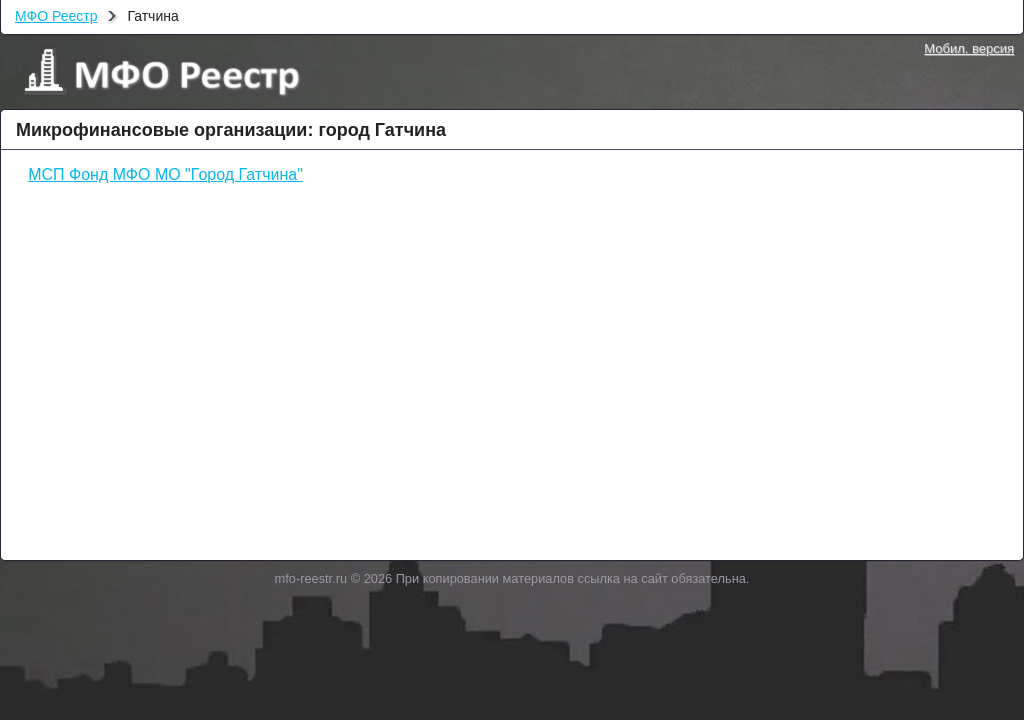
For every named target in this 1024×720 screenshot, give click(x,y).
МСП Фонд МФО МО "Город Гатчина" (165, 174)
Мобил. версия (969, 48)
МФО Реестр (56, 16)
